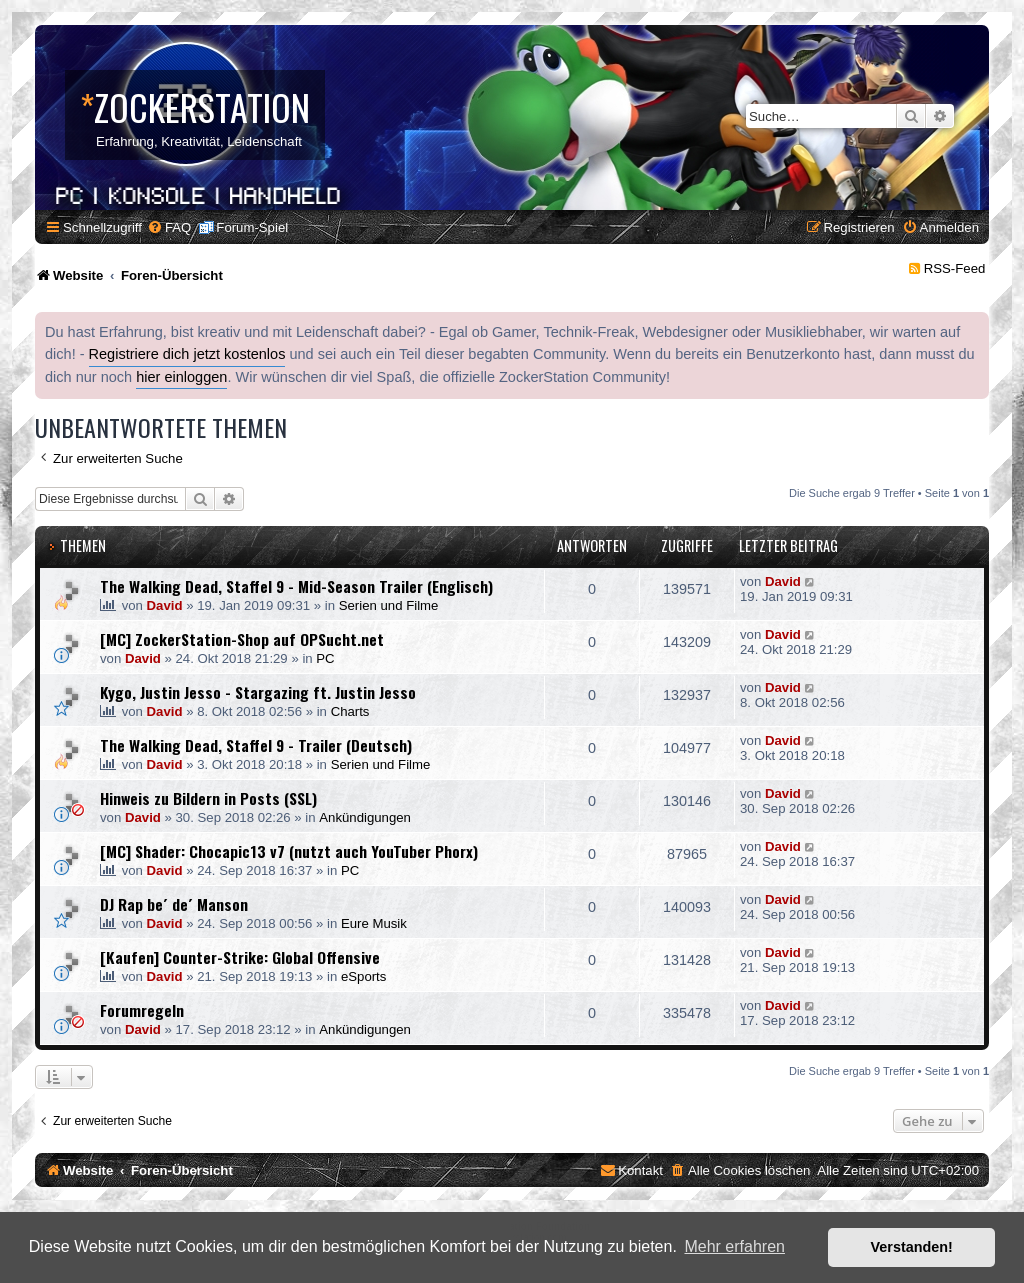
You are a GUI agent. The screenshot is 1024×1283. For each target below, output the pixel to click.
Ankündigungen (365, 817)
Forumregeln (142, 1010)
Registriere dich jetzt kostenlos (187, 354)
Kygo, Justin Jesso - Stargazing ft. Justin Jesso (258, 692)
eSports (363, 976)
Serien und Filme (389, 605)
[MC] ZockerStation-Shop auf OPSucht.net (242, 639)
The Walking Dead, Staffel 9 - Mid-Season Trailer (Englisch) (296, 586)
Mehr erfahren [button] (734, 1246)
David (165, 605)
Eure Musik (374, 923)
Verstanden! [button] (912, 1247)
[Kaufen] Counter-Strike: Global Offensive (240, 957)
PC (325, 658)
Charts (350, 711)
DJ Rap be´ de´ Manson (174, 904)
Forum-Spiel (252, 227)
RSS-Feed (955, 268)
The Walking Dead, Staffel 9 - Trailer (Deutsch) (256, 745)
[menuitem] (169, 227)
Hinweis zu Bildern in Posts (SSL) (208, 798)
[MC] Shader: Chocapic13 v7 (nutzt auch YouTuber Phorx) (289, 851)
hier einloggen (181, 377)
